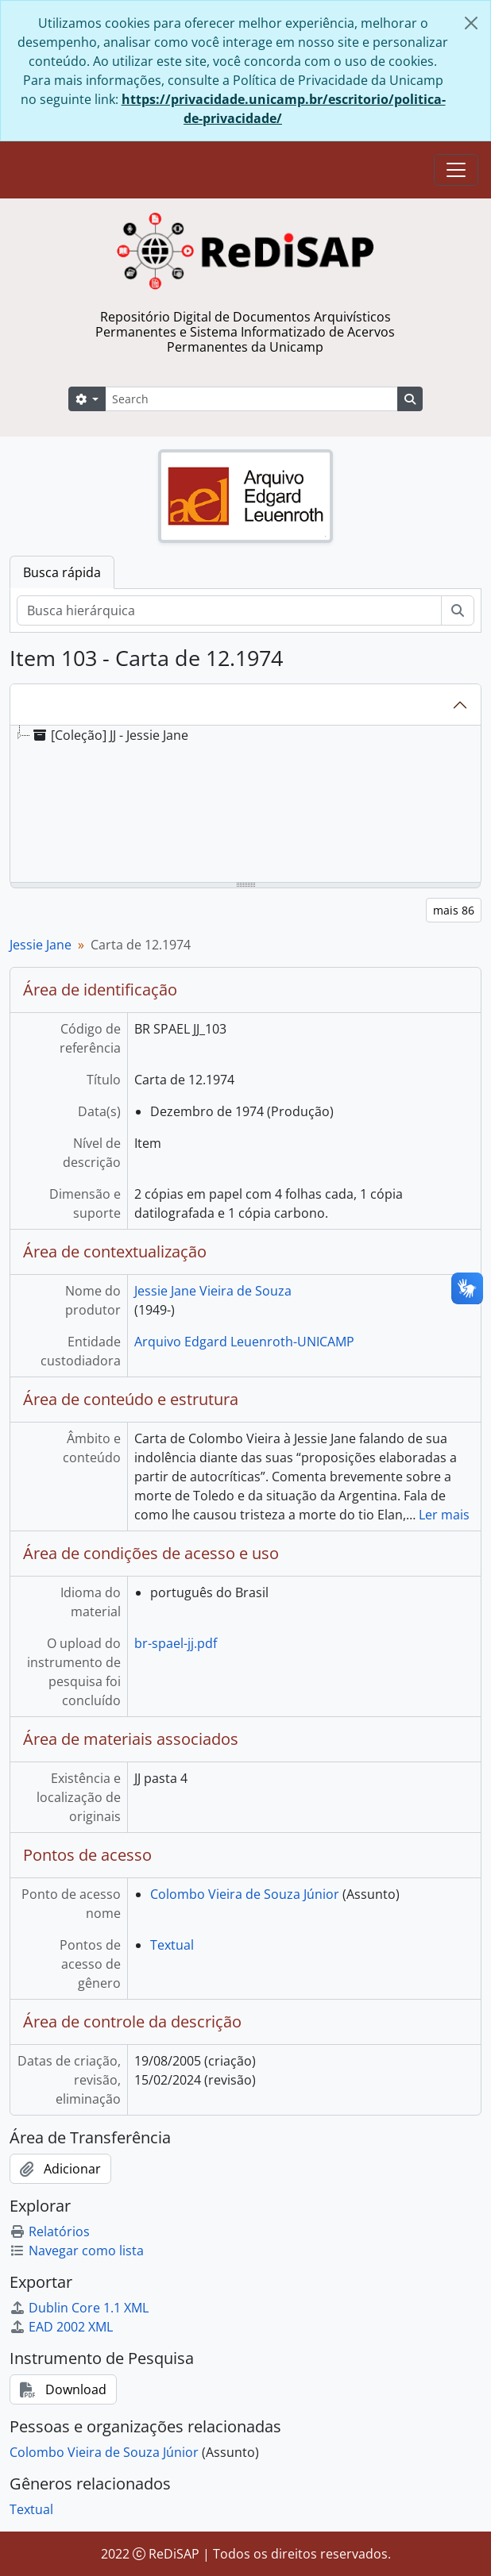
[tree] (245, 805)
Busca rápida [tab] (62, 572)
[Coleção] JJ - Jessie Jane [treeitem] (109, 735)
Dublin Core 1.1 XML (79, 2307)
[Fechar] (471, 23)
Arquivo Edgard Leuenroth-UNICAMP (244, 1341)
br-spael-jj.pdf (175, 1643)
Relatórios (50, 2231)
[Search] (251, 399)
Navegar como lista (77, 2250)
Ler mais (444, 1514)
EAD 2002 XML (61, 2326)
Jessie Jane (41, 944)
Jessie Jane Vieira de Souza (213, 1291)
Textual (172, 1945)
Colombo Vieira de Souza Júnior (244, 1894)
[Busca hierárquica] (229, 610)
